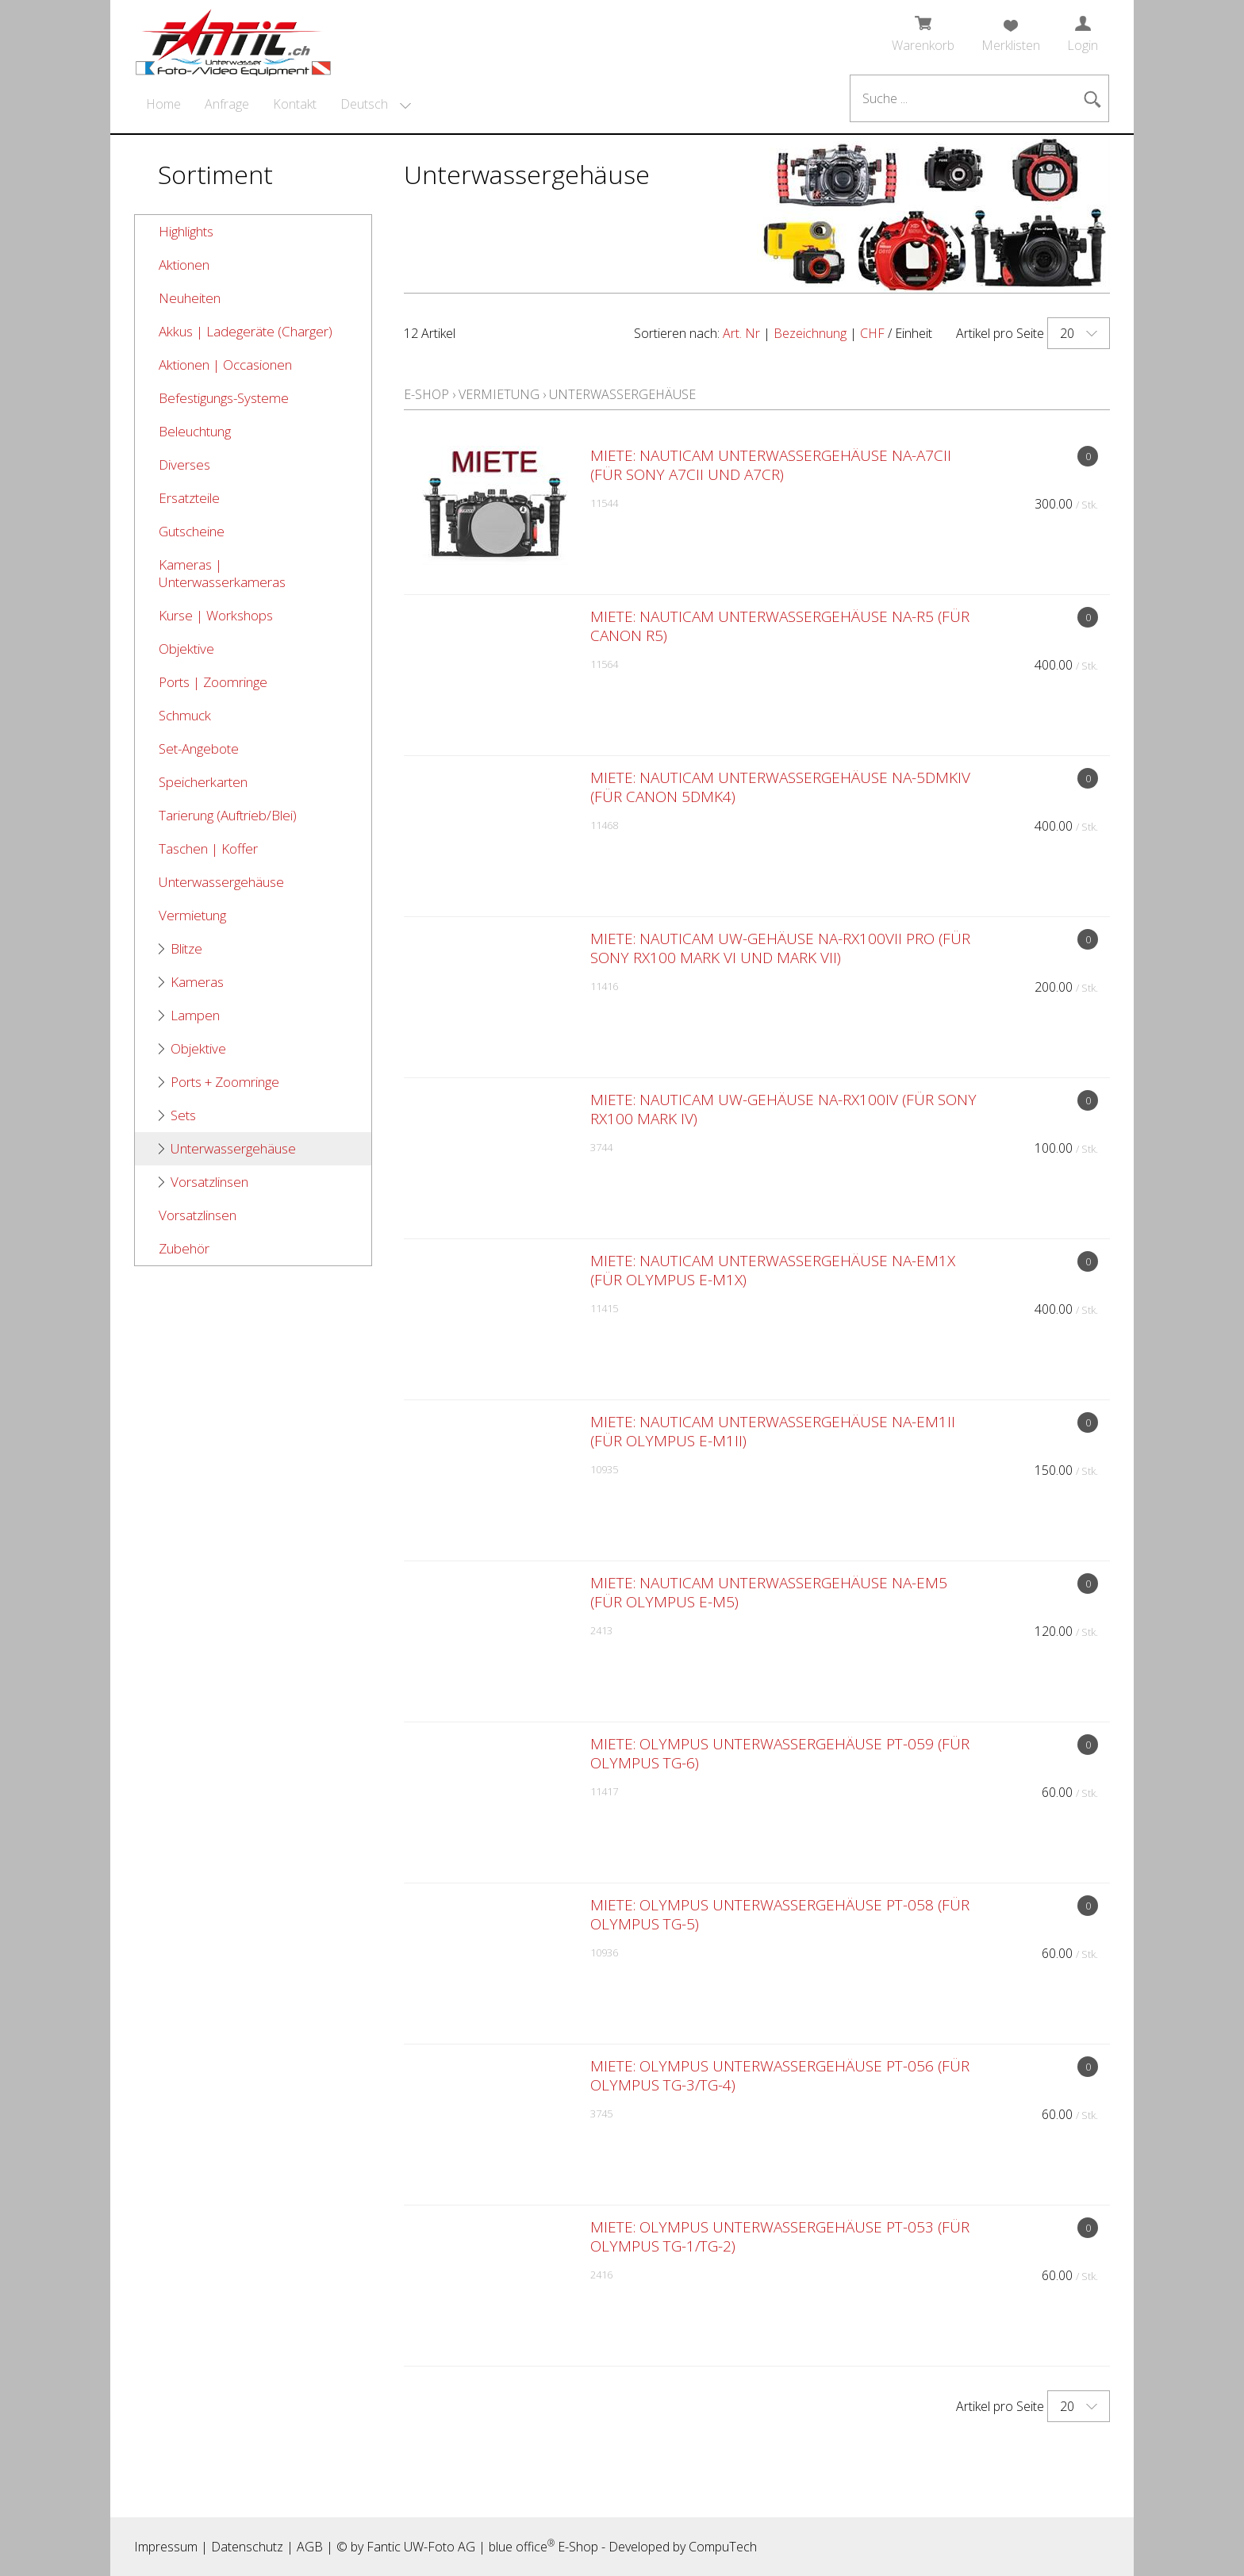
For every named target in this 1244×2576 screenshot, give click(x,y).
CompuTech (723, 2546)
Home (163, 104)
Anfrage (227, 104)
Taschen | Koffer (208, 848)
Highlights (186, 231)
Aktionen (184, 264)
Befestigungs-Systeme (224, 398)
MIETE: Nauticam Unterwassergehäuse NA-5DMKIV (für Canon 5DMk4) (780, 787)
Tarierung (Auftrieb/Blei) (228, 815)
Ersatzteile (189, 498)
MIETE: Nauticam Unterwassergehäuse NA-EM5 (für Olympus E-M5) (768, 1592)
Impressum (166, 2546)
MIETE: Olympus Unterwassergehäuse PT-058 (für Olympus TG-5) (779, 1914)
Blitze (186, 948)
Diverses (184, 464)
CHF (872, 333)
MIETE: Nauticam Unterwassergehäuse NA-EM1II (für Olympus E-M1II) (772, 1431)
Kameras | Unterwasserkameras (222, 573)
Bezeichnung (810, 333)
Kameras (197, 982)
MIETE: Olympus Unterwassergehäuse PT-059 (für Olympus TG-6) (779, 1753)
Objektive (186, 648)
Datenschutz (247, 2546)
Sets (183, 1115)
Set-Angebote (199, 748)
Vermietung (192, 915)
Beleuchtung (195, 431)
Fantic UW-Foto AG (421, 2546)
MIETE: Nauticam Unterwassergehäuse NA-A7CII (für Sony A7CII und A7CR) (770, 465)
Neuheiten (190, 298)
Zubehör (184, 1248)
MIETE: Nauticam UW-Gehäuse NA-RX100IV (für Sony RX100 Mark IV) (783, 1109)
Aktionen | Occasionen (225, 364)
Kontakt (295, 104)
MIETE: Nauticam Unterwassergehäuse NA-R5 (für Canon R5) (779, 626)
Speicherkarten (203, 782)
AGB (310, 2546)
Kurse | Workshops (216, 615)
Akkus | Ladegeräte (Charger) (245, 331)
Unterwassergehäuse (221, 882)
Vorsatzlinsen (209, 1182)
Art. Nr (741, 333)
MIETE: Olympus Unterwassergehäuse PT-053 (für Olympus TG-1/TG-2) (779, 2236)
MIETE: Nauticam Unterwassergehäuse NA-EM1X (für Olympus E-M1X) (772, 1270)
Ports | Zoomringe (213, 682)
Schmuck (185, 715)
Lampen (195, 1015)
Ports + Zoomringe (225, 1082)
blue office (522, 2546)
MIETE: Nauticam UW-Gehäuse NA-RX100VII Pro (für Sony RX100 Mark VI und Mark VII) (780, 948)
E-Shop (426, 394)
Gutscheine (192, 531)
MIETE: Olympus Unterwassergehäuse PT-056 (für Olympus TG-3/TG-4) (779, 2075)
